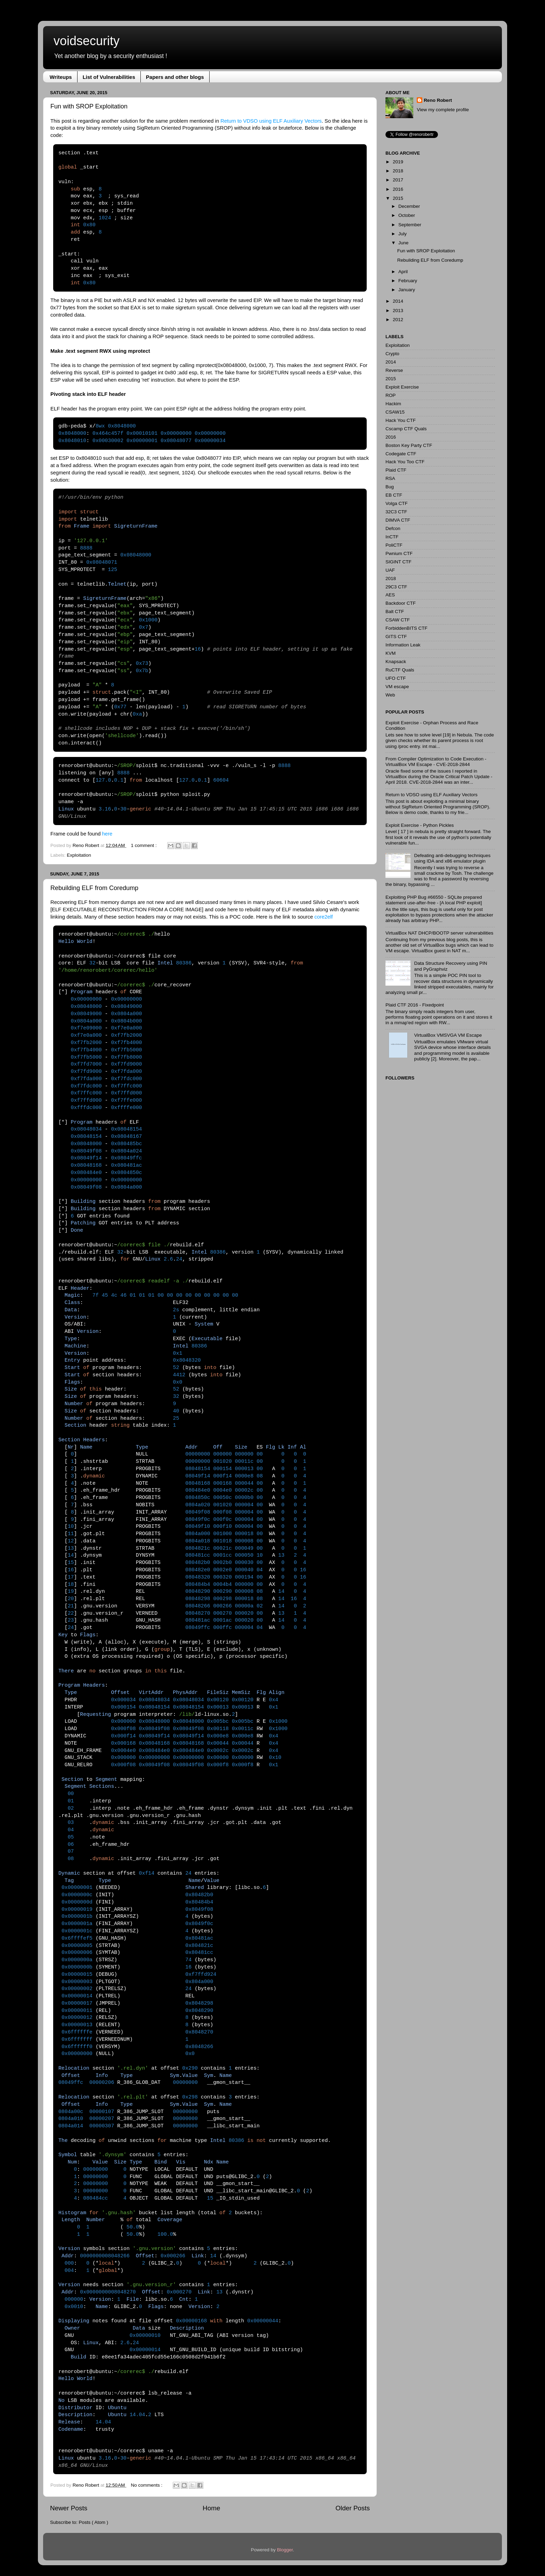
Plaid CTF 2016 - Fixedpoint (414, 1005)
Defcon (392, 528)
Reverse (394, 370)
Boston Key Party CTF (408, 445)
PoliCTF (393, 545)
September (409, 224)
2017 (398, 179)
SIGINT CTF (398, 561)
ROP (390, 395)
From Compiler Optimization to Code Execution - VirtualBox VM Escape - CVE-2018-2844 (435, 761)
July (402, 233)
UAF (390, 570)
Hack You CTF (400, 420)
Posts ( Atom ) (93, 2522)
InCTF (392, 536)
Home (211, 2508)
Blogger (285, 2549)
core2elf (324, 917)
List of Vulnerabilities (109, 77)
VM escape (397, 686)
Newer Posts (68, 2508)
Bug (389, 486)
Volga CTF (396, 503)
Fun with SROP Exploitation (89, 106)
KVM (390, 653)
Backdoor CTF (400, 603)
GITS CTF (396, 636)
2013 (398, 310)
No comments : (147, 2485)
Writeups (61, 77)
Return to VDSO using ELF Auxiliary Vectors (271, 121)
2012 (398, 319)
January (406, 289)
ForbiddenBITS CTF (406, 628)
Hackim (393, 403)
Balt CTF (394, 611)
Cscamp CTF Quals (406, 428)
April (403, 271)
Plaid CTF (395, 470)
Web (390, 695)
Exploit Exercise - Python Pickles (419, 825)
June (403, 242)
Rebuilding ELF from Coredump (94, 888)
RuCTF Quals (399, 669)
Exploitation (79, 855)
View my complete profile (443, 109)
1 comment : (144, 845)
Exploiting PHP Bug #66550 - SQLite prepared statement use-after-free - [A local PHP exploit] (433, 900)
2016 (398, 189)
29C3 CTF (396, 586)
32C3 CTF (396, 511)
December (409, 206)
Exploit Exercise (402, 387)
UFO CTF (395, 678)
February (407, 280)
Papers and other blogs (175, 77)
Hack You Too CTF (404, 461)
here (107, 834)
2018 (398, 170)
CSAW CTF (397, 619)
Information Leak (403, 644)
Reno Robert (86, 845)
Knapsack (395, 661)
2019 (398, 161)
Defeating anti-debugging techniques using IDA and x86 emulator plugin (452, 858)
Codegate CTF (400, 453)
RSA (390, 478)
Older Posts (352, 2508)
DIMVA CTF (397, 520)
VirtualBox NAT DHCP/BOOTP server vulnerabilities (439, 933)
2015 (398, 198)
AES (390, 594)
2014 (398, 301)
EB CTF (393, 495)
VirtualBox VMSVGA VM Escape (448, 1035)
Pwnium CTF (399, 553)
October (406, 215)
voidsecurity (87, 41)
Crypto (392, 353)
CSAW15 (395, 412)
